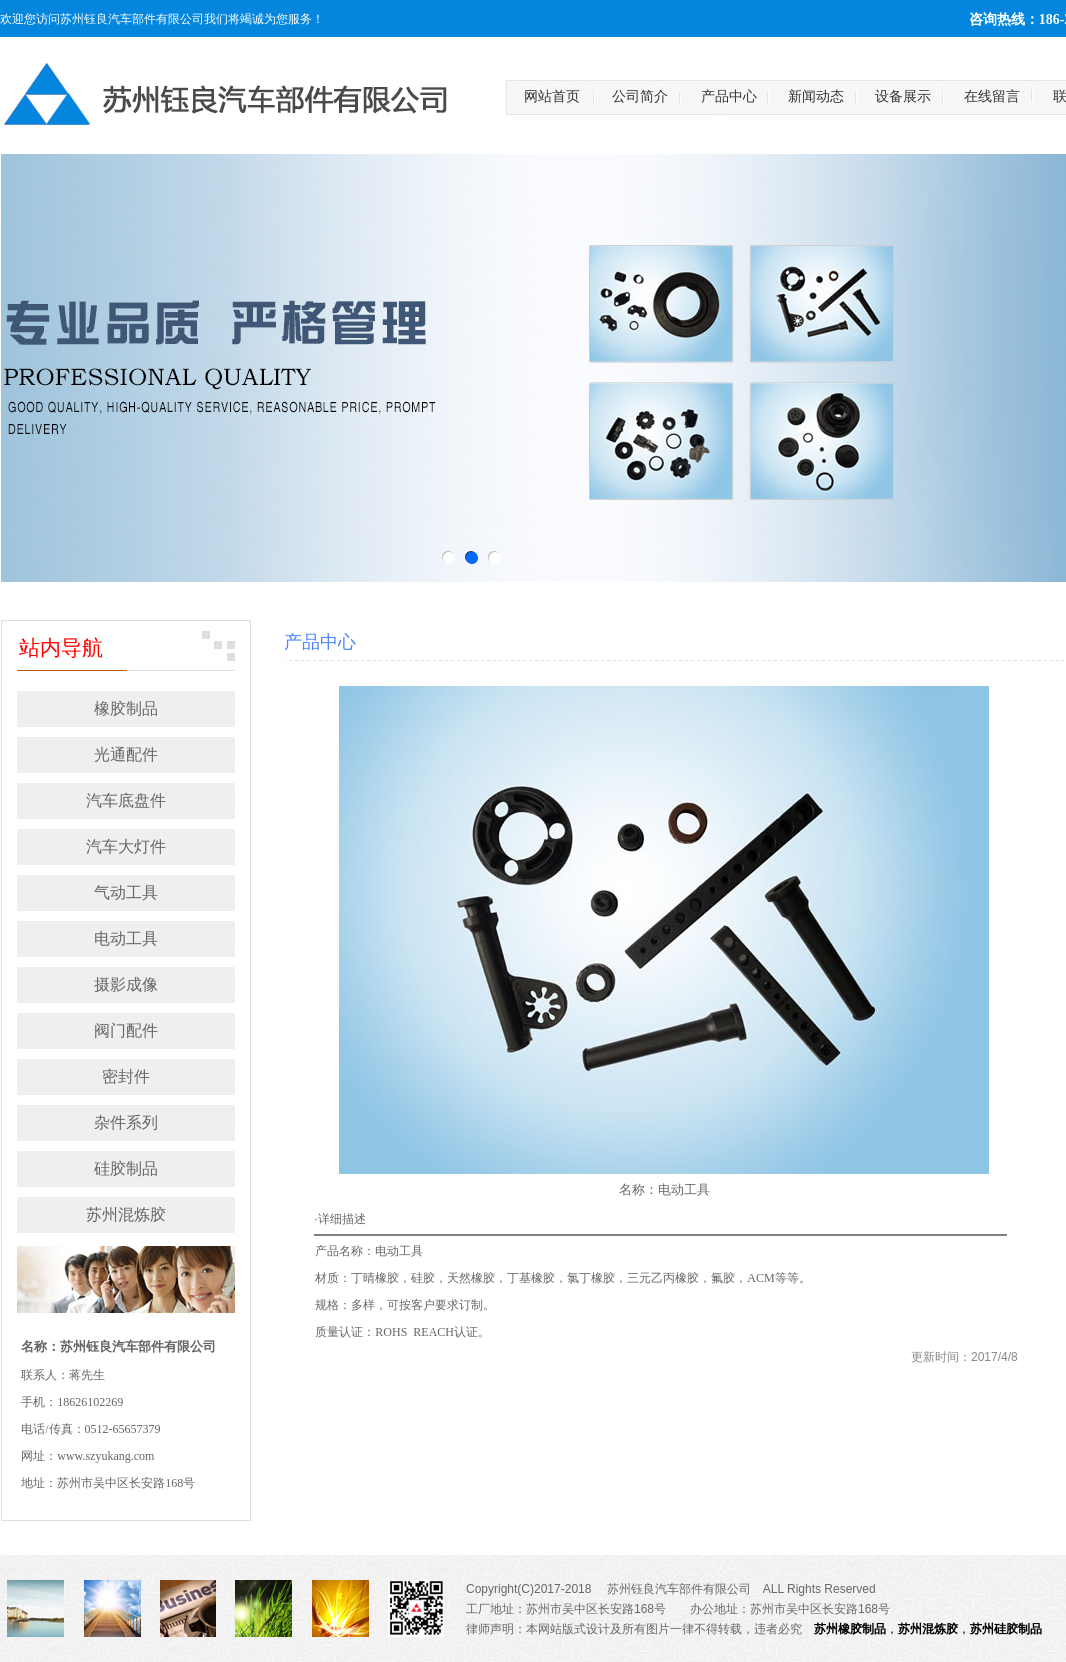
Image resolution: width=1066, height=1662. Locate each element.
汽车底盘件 (126, 800)
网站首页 (552, 96)
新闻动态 (816, 96)
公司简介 (640, 96)
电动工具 (126, 938)
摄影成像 (126, 984)
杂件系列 (126, 1122)
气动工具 (126, 892)
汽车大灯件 (126, 846)
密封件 (126, 1076)
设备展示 (903, 96)
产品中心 (729, 96)
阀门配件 (126, 1030)
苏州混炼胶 (126, 1214)
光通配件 (126, 754)
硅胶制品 (126, 1168)
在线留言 (992, 96)
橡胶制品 (126, 708)
